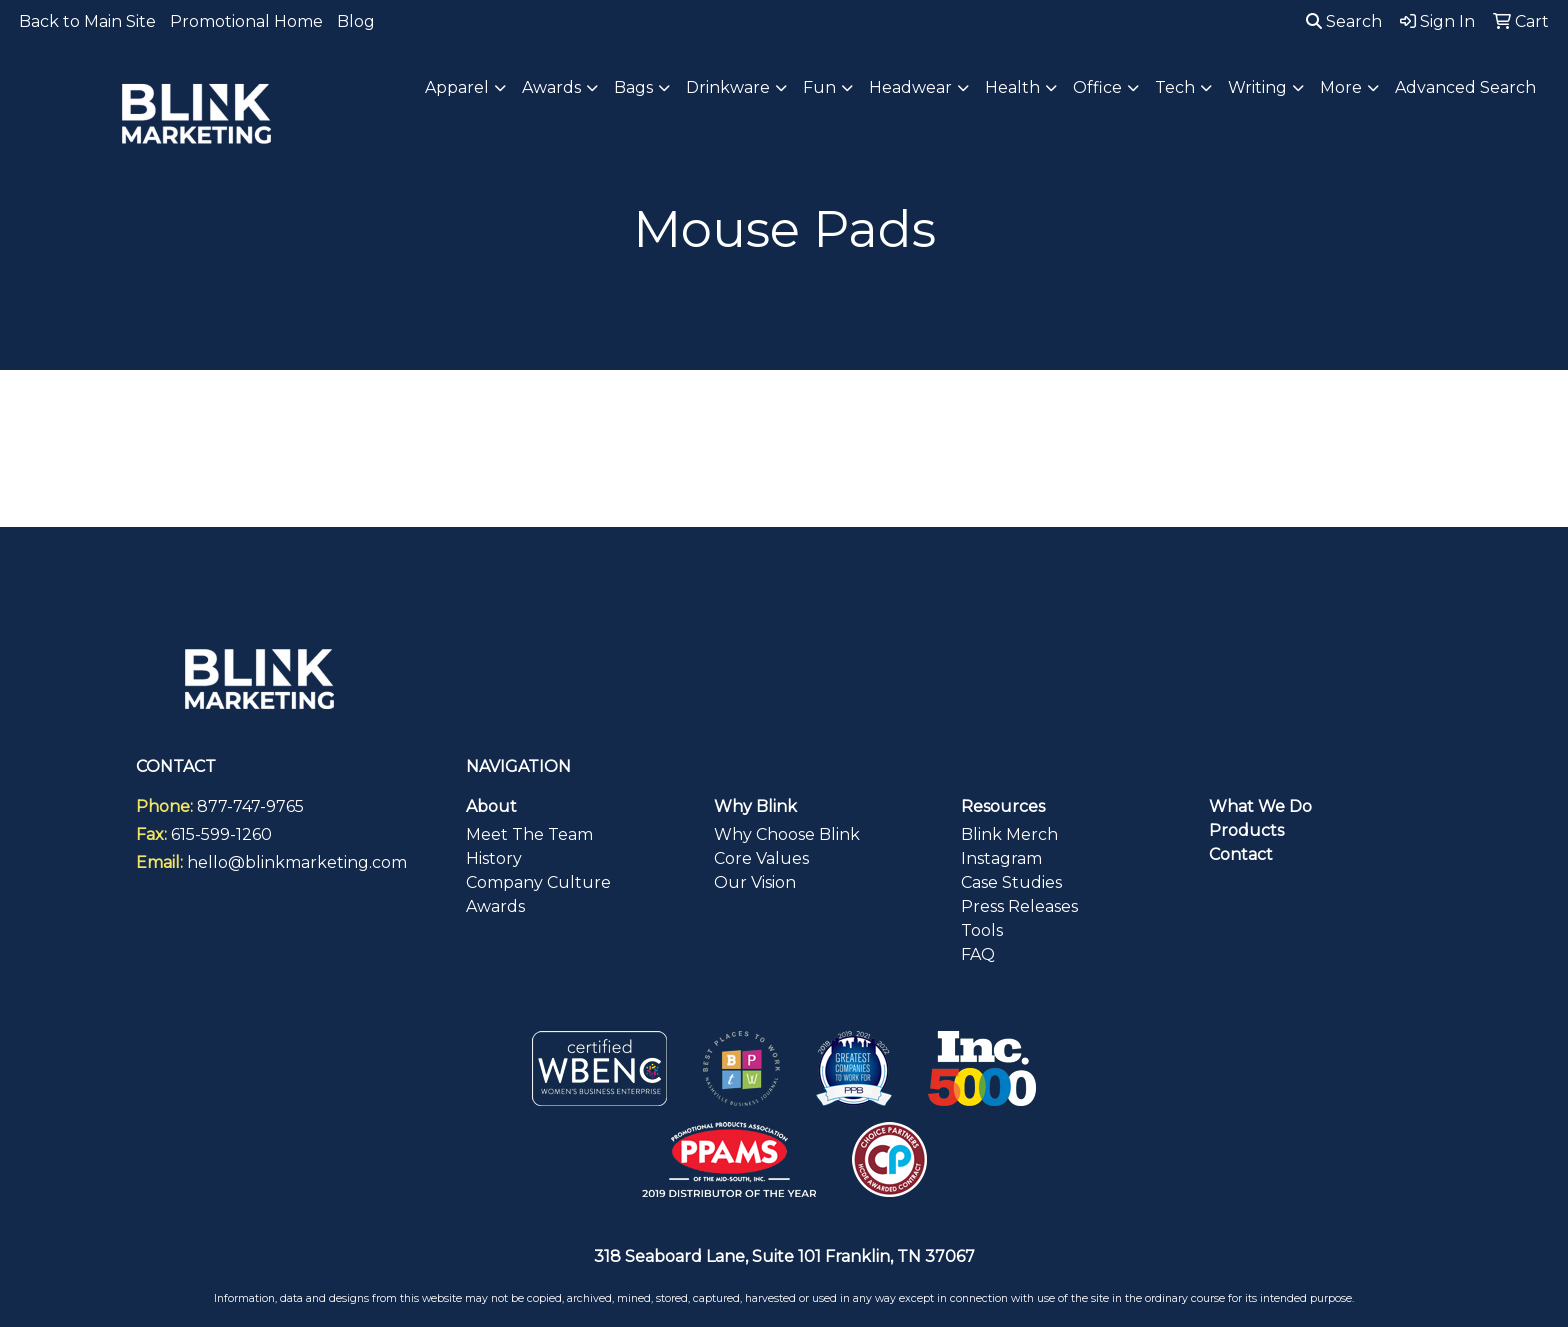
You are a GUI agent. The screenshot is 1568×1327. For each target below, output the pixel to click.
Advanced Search (1465, 87)
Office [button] (1097, 87)
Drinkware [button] (728, 87)
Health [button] (1012, 87)
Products (1246, 830)
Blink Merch (1009, 834)
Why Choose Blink (787, 834)
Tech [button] (1175, 87)
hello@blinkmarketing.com (297, 862)
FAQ (978, 954)
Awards (495, 906)
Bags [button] (633, 87)
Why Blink (755, 806)
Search (1344, 21)
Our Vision (755, 882)
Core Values (761, 858)
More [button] (1341, 87)
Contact (1241, 854)
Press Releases (1019, 906)
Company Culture (538, 882)
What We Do (1260, 806)
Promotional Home (246, 21)
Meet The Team (529, 834)
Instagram (1001, 858)
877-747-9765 (250, 806)
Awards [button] (551, 87)
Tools (982, 930)
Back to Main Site (87, 21)
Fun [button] (819, 87)
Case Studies (1011, 882)
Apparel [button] (457, 87)
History (494, 858)
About (491, 806)
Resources (1003, 806)
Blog (356, 21)
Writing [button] (1257, 87)
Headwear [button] (910, 87)
